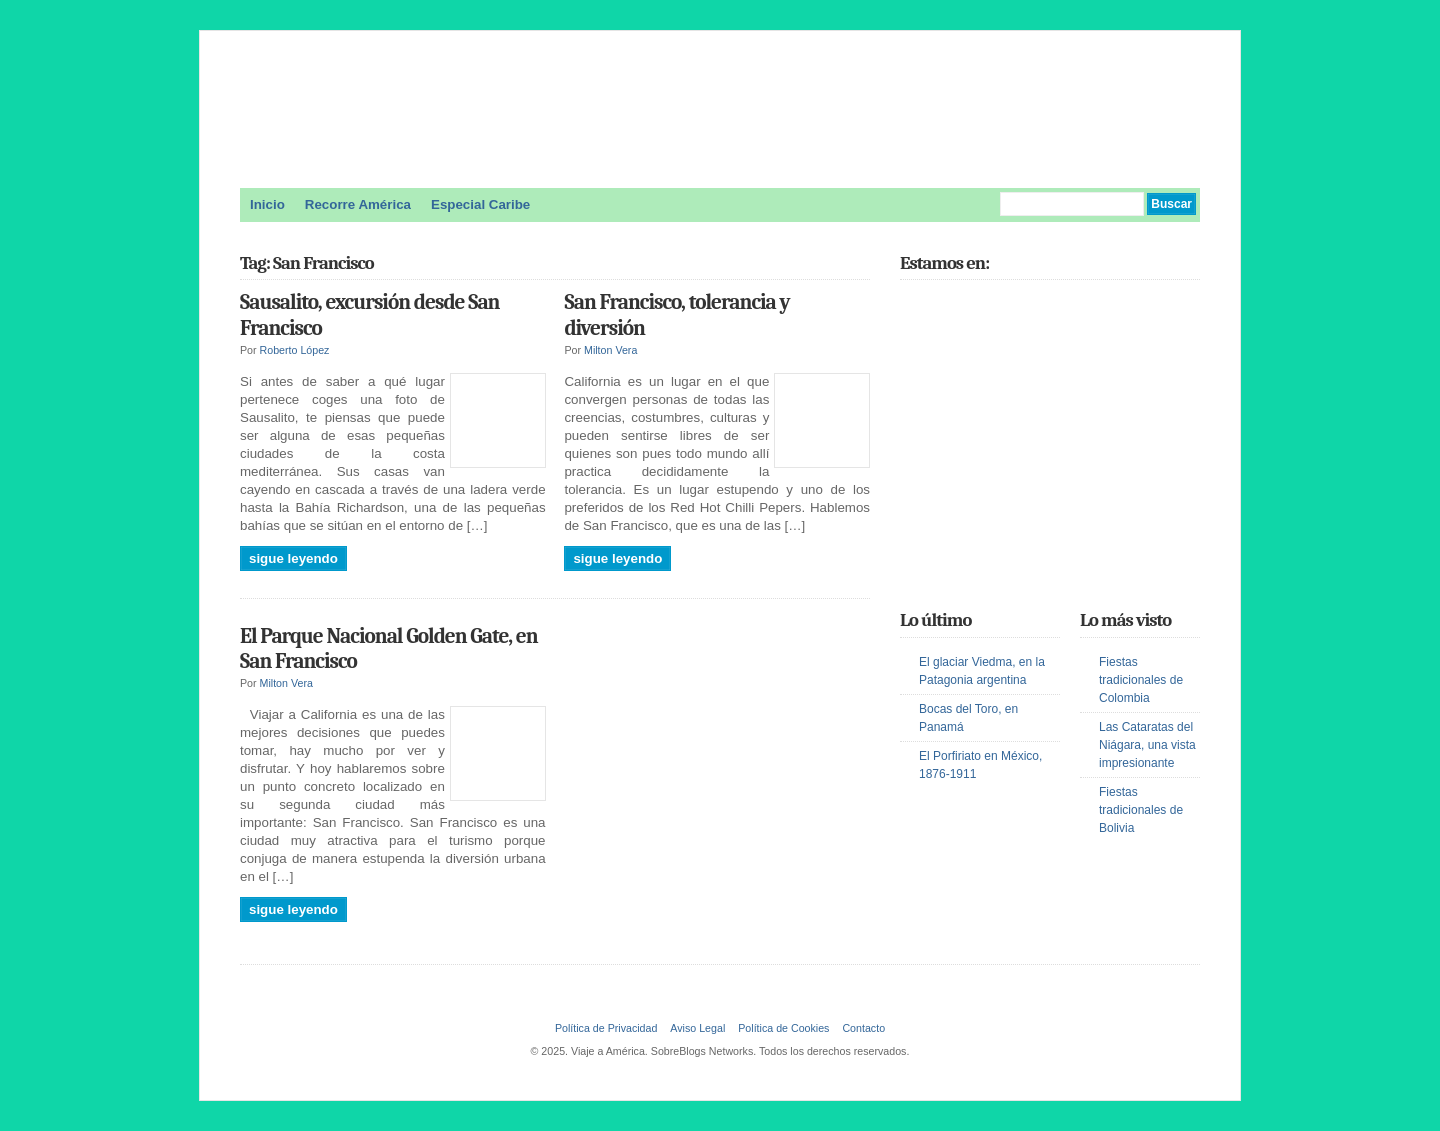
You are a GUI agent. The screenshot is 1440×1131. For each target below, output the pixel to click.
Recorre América (358, 204)
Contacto (863, 1028)
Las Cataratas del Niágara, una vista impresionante (1147, 745)
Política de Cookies (783, 1028)
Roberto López (295, 350)
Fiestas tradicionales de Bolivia (1141, 810)
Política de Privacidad (606, 1028)
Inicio (267, 204)
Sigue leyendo (293, 558)
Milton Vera (610, 350)
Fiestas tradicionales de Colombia (1141, 680)
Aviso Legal (697, 1028)
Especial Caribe (480, 204)
